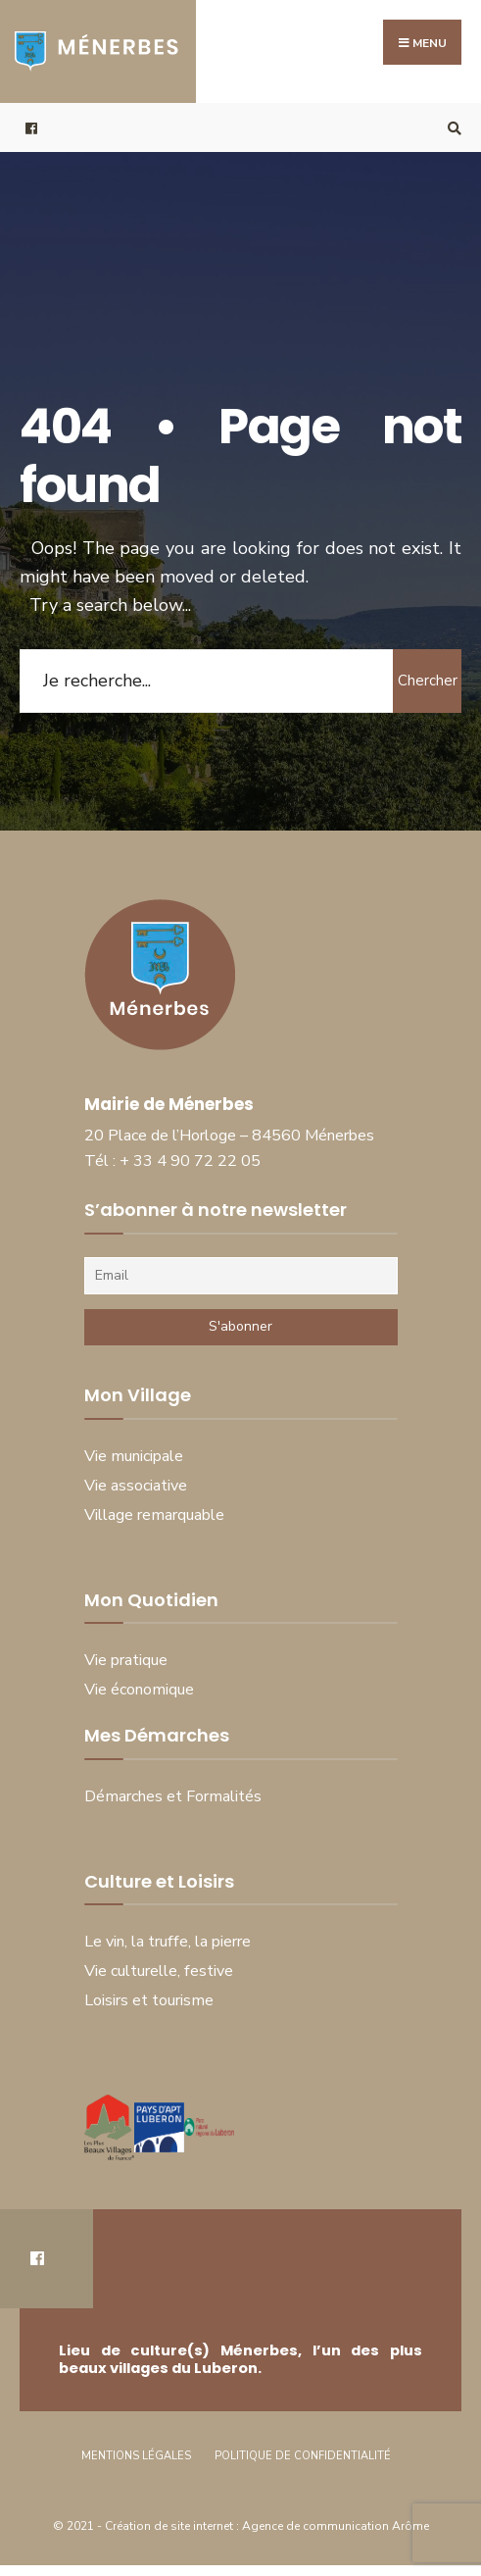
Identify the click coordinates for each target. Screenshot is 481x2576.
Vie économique (139, 1689)
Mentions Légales (136, 2456)
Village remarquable (154, 1515)
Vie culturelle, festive (158, 1971)
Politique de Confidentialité (303, 2456)
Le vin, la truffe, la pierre (167, 1941)
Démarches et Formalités (173, 1796)
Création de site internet (170, 2526)
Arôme (410, 2526)
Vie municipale (133, 1456)
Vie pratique (126, 1660)
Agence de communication (315, 2526)
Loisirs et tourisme (149, 2000)
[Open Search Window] (451, 128)
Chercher (427, 680)
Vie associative (135, 1485)
